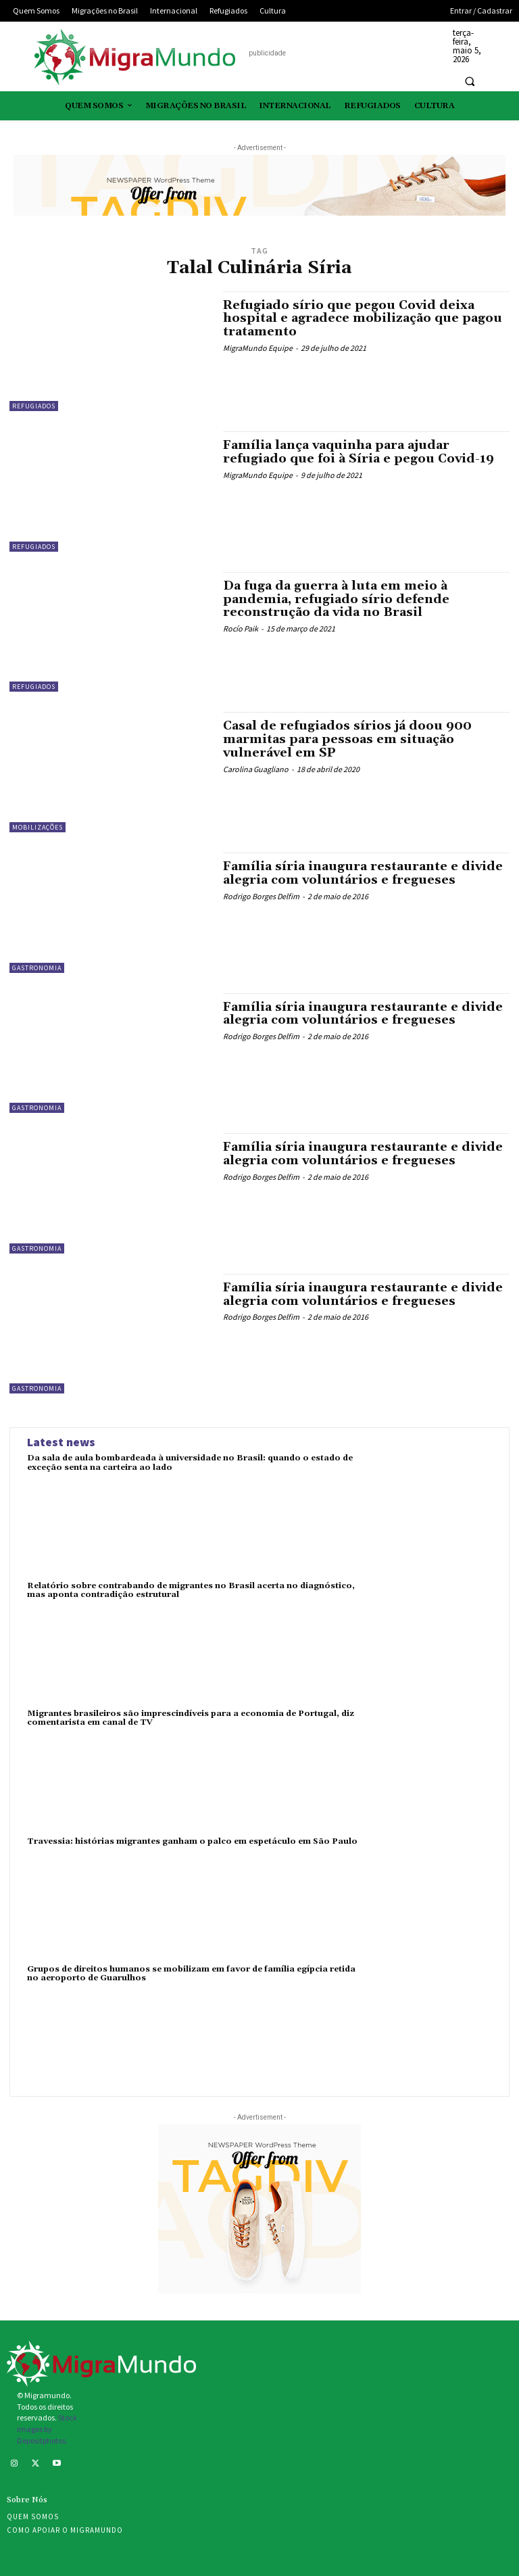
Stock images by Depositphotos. (47, 2429)
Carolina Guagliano (256, 769)
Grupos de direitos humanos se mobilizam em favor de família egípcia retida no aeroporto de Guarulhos (191, 1973)
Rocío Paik (240, 628)
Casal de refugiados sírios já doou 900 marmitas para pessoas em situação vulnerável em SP (347, 739)
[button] (470, 81)
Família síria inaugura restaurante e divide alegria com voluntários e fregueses (363, 873)
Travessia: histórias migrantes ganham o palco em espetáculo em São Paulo (192, 1841)
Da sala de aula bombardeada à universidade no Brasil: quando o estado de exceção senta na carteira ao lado (190, 1462)
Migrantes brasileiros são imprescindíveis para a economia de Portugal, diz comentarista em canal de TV (190, 1718)
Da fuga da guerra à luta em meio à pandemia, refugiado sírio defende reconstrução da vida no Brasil (336, 599)
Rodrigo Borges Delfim (261, 896)
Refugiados (33, 406)
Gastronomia (36, 967)
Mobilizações (37, 827)
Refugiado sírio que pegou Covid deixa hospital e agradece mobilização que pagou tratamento (362, 318)
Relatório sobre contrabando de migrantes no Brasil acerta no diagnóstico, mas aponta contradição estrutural (191, 1590)
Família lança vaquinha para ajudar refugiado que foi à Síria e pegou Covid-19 (358, 452)
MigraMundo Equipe (258, 348)
